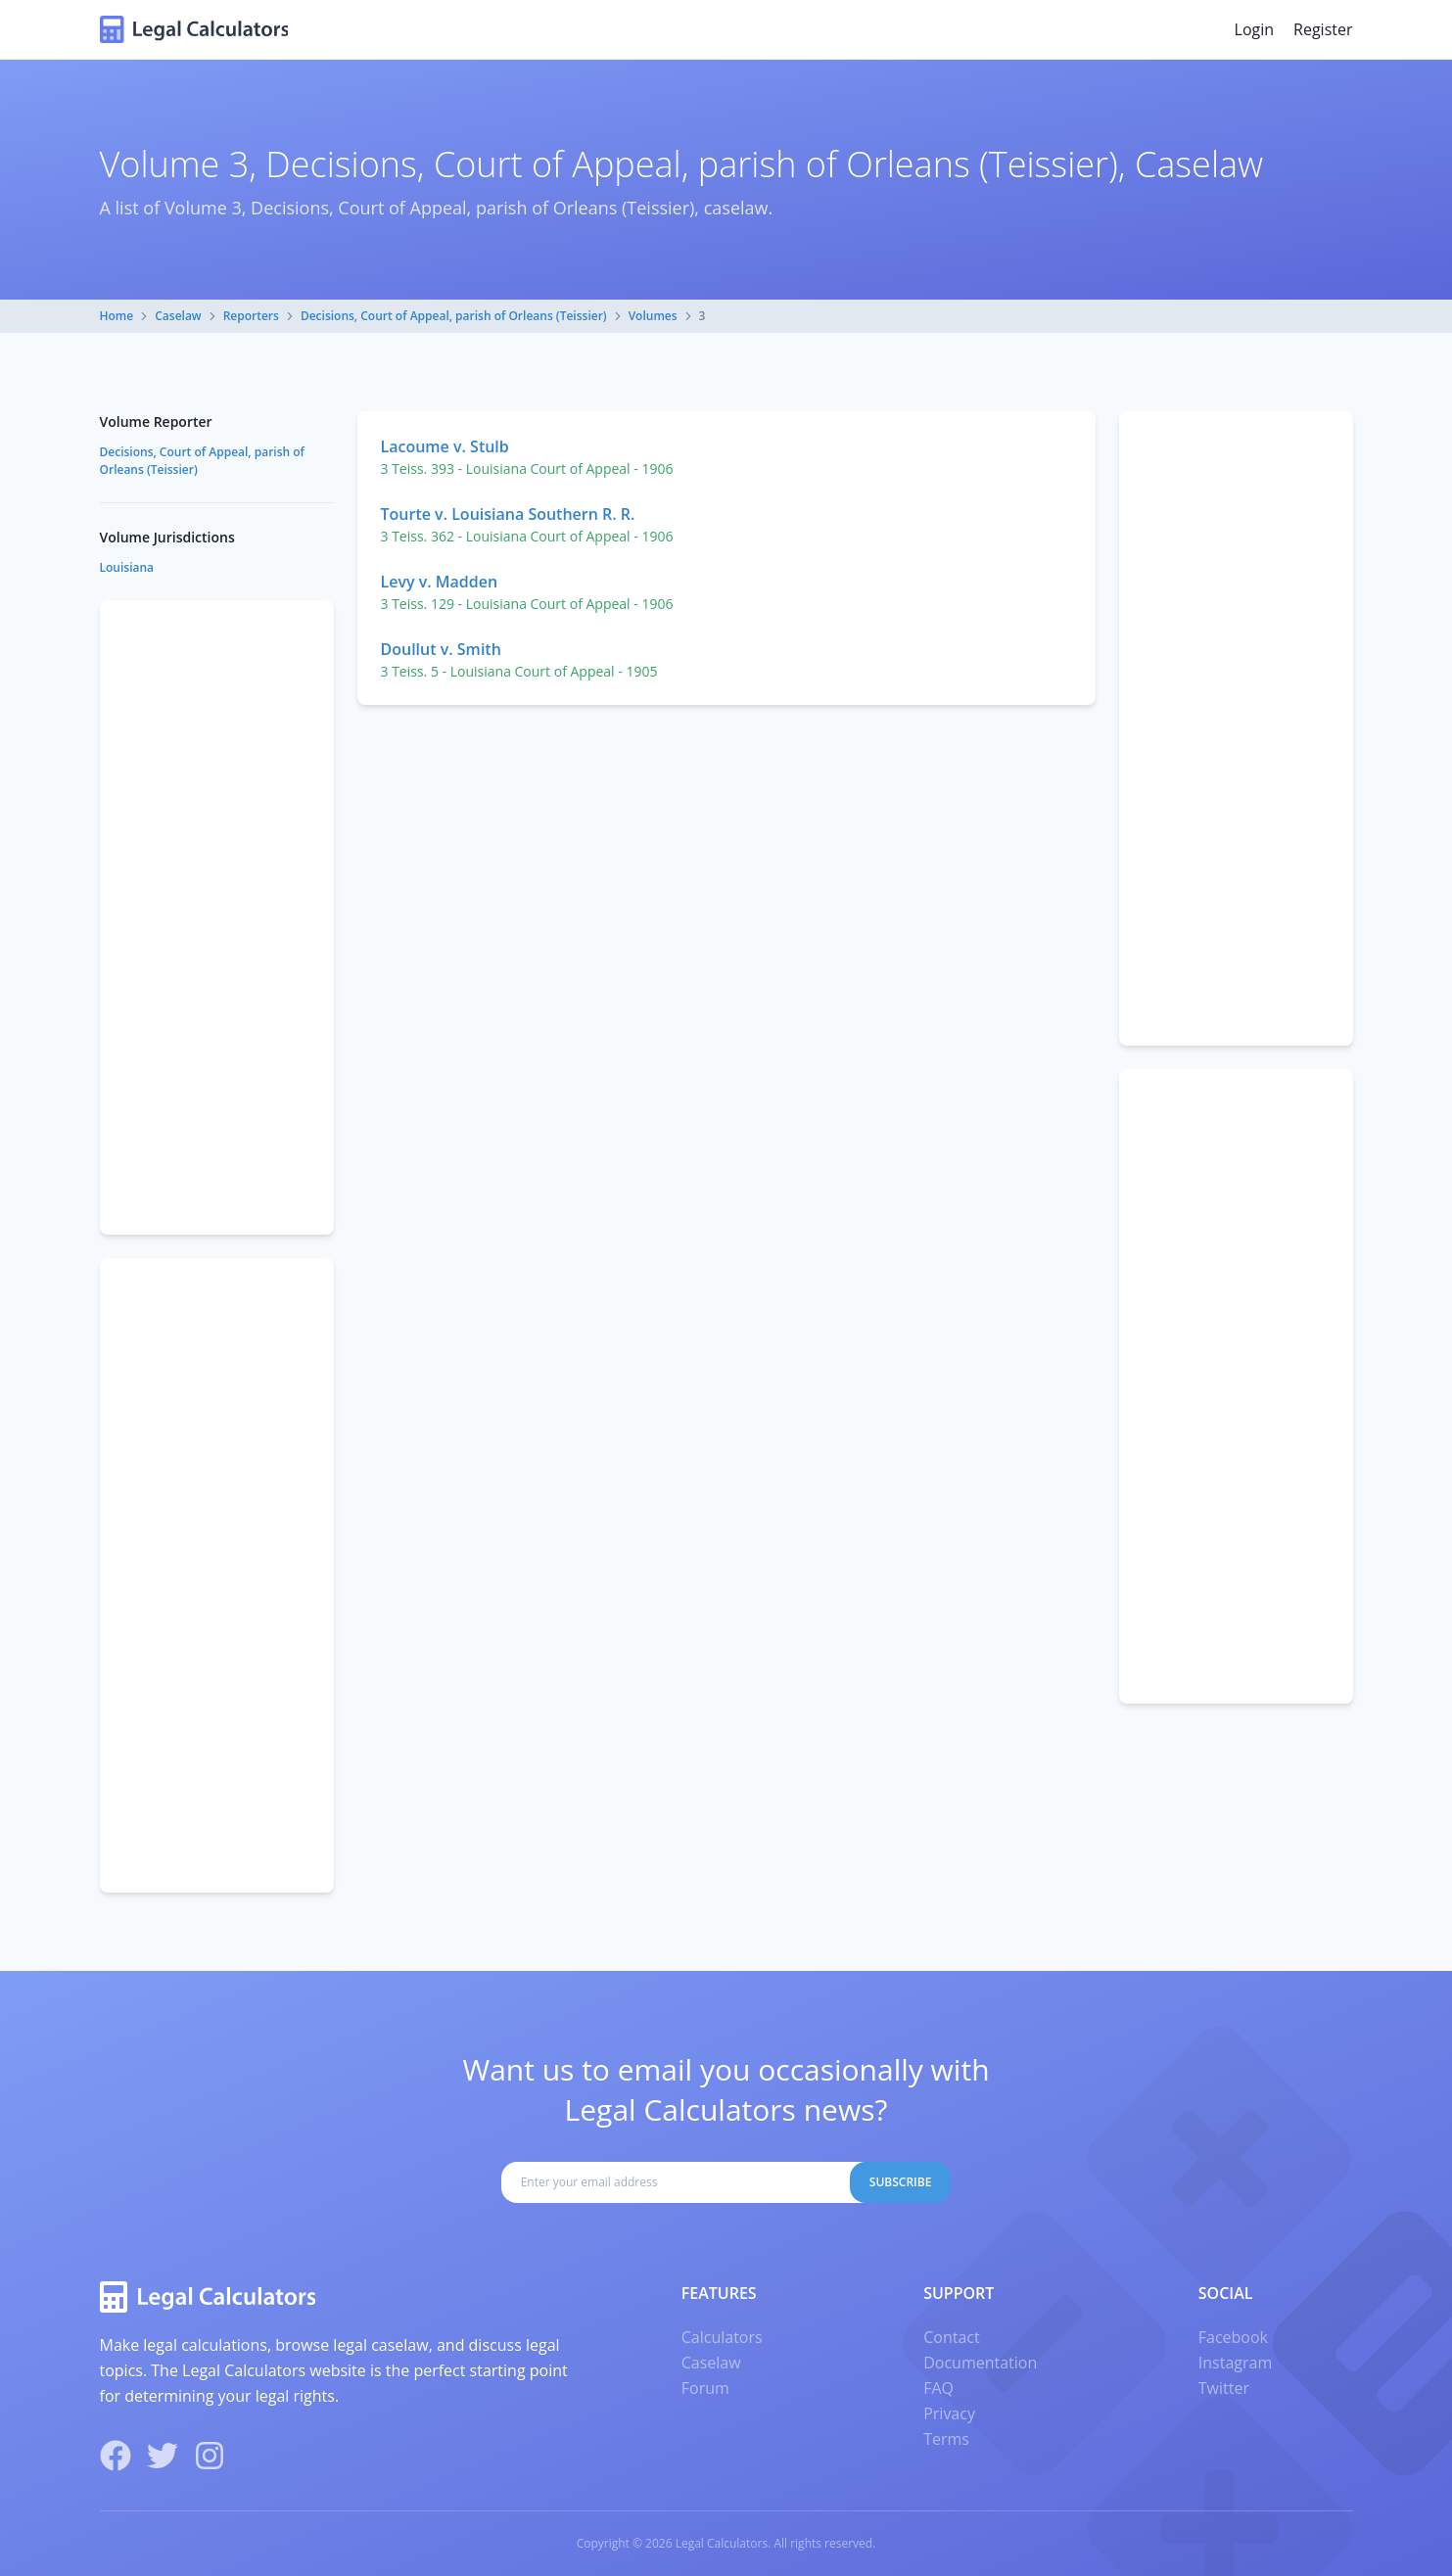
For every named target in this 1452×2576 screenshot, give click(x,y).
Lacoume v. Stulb (445, 446)
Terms (946, 2439)
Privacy (949, 2413)
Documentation (980, 2362)
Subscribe (900, 2182)
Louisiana (127, 567)
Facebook (1233, 2337)
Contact (951, 2337)
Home (117, 315)
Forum (705, 2388)
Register (1322, 29)
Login (1255, 29)
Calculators (722, 2337)
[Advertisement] (1236, 728)
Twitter (1223, 2388)
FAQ (938, 2388)
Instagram (1235, 2362)
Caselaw (178, 315)
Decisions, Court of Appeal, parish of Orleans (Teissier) (454, 315)
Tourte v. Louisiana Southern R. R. (508, 514)
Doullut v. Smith (441, 649)
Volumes (653, 315)
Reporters (251, 315)
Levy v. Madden (439, 581)
